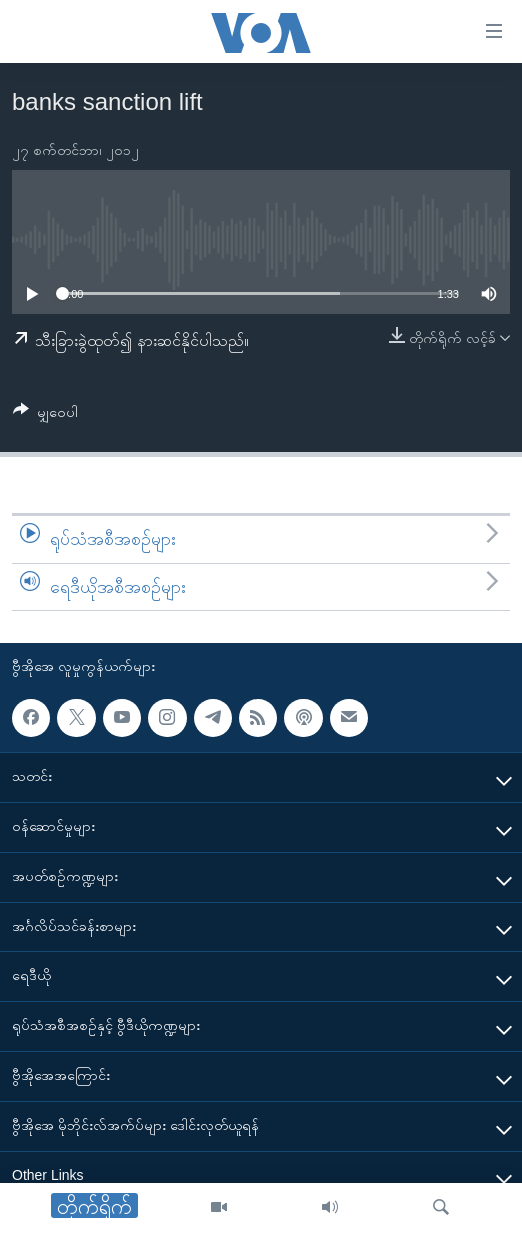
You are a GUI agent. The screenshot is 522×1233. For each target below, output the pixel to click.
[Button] (45, 415)
